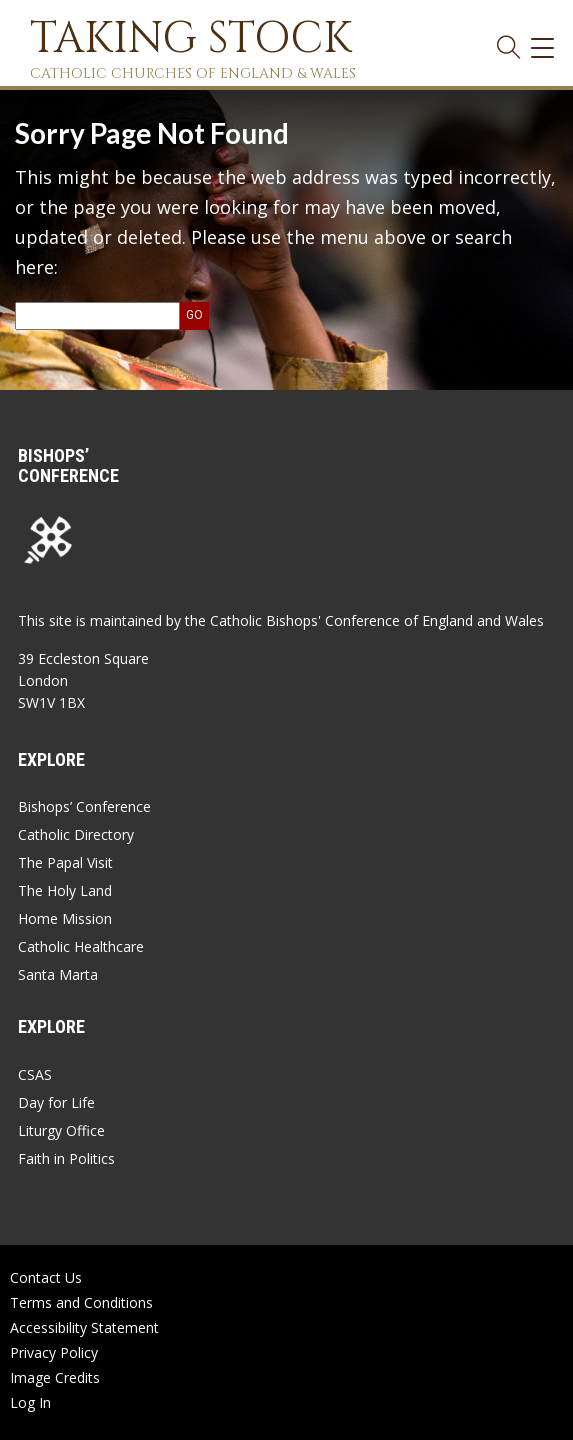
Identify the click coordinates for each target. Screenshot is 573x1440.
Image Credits (55, 1377)
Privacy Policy (54, 1352)
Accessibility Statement (84, 1327)
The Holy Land (65, 890)
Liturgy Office (61, 1130)
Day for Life (56, 1102)
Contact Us (46, 1277)
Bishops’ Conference (84, 806)
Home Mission (65, 918)
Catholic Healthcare (81, 946)
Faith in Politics (66, 1158)
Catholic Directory (76, 834)
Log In (30, 1402)
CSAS (35, 1074)
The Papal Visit (65, 862)
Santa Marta (58, 974)
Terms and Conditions (81, 1302)
